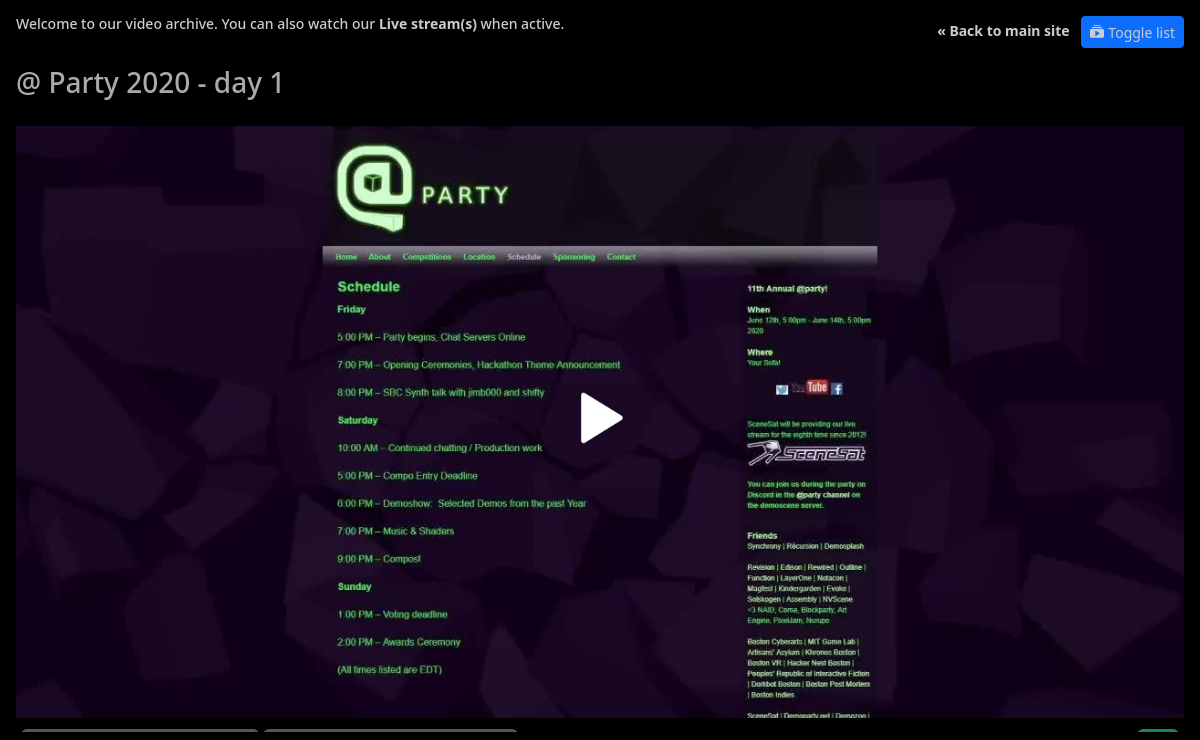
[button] (600, 425)
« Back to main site (1003, 30)
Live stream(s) (428, 23)
